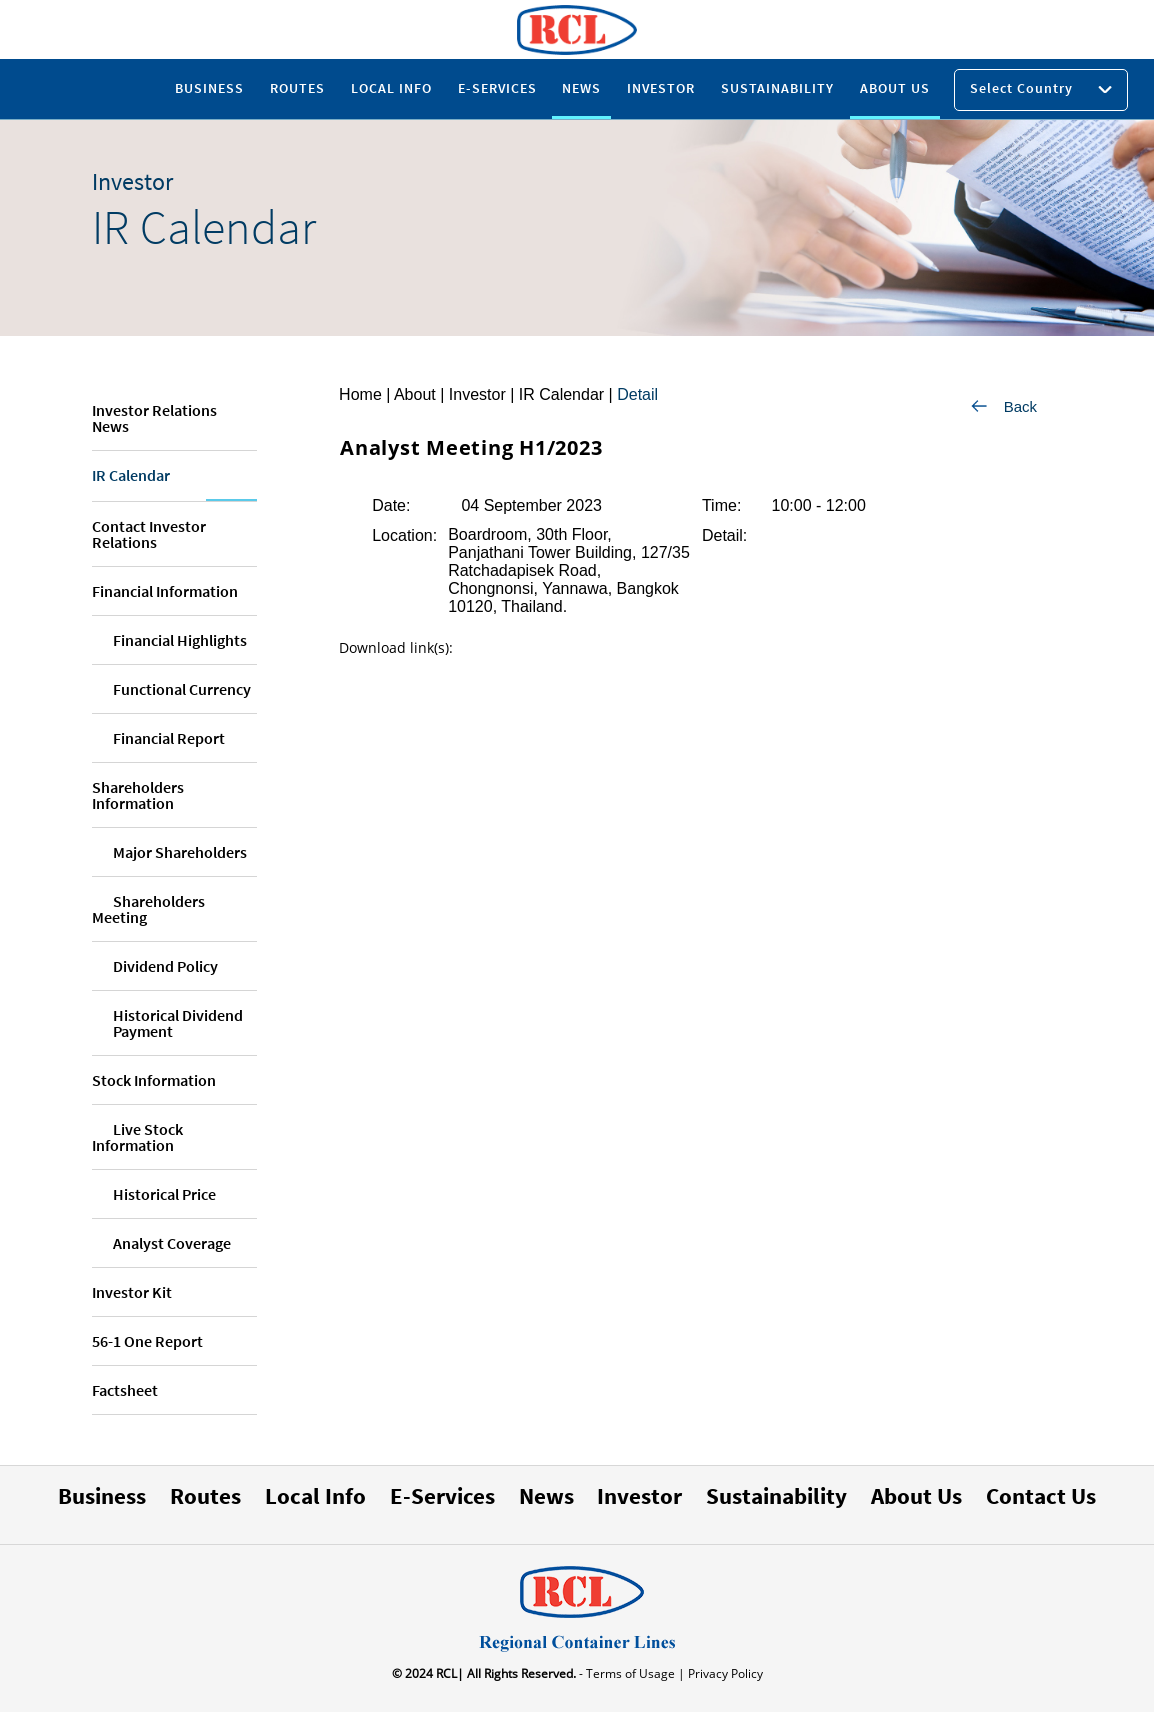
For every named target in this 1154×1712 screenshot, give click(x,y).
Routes (205, 1495)
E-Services (442, 1495)
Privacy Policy (724, 1673)
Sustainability (776, 1495)
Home (360, 394)
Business (102, 1495)
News (546, 1495)
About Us (916, 1495)
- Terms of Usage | (630, 1673)
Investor (639, 1495)
